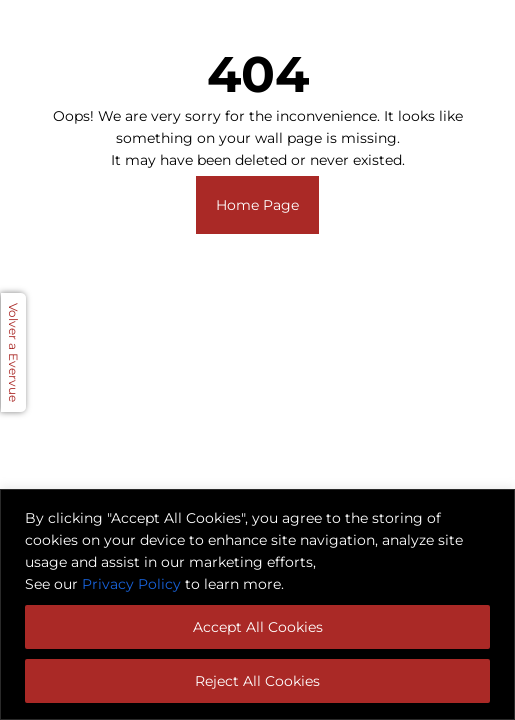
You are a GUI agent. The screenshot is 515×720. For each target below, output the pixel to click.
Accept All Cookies (258, 627)
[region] (257, 604)
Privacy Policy (131, 584)
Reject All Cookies (257, 681)
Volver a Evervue (13, 352)
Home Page (257, 205)
